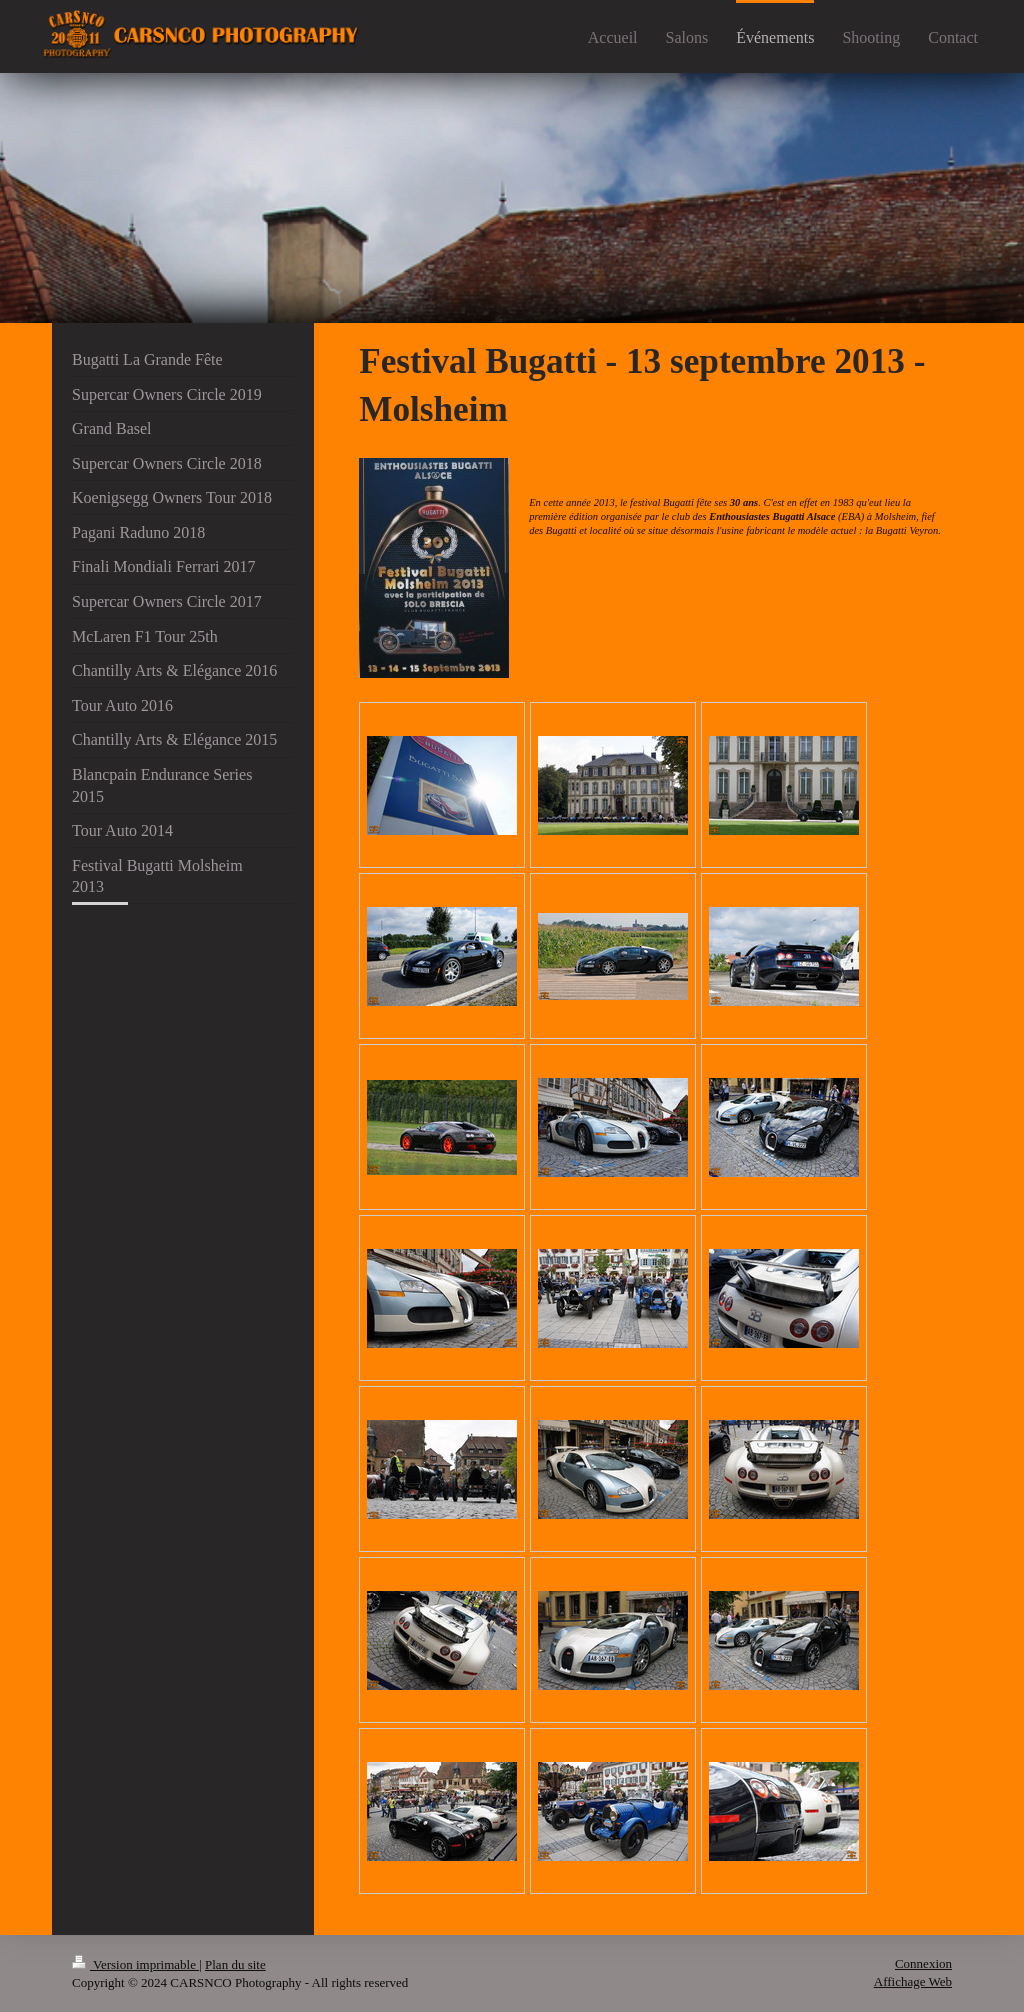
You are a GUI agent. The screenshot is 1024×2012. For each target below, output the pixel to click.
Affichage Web (913, 1981)
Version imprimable (135, 1964)
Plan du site (235, 1964)
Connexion (923, 1963)
